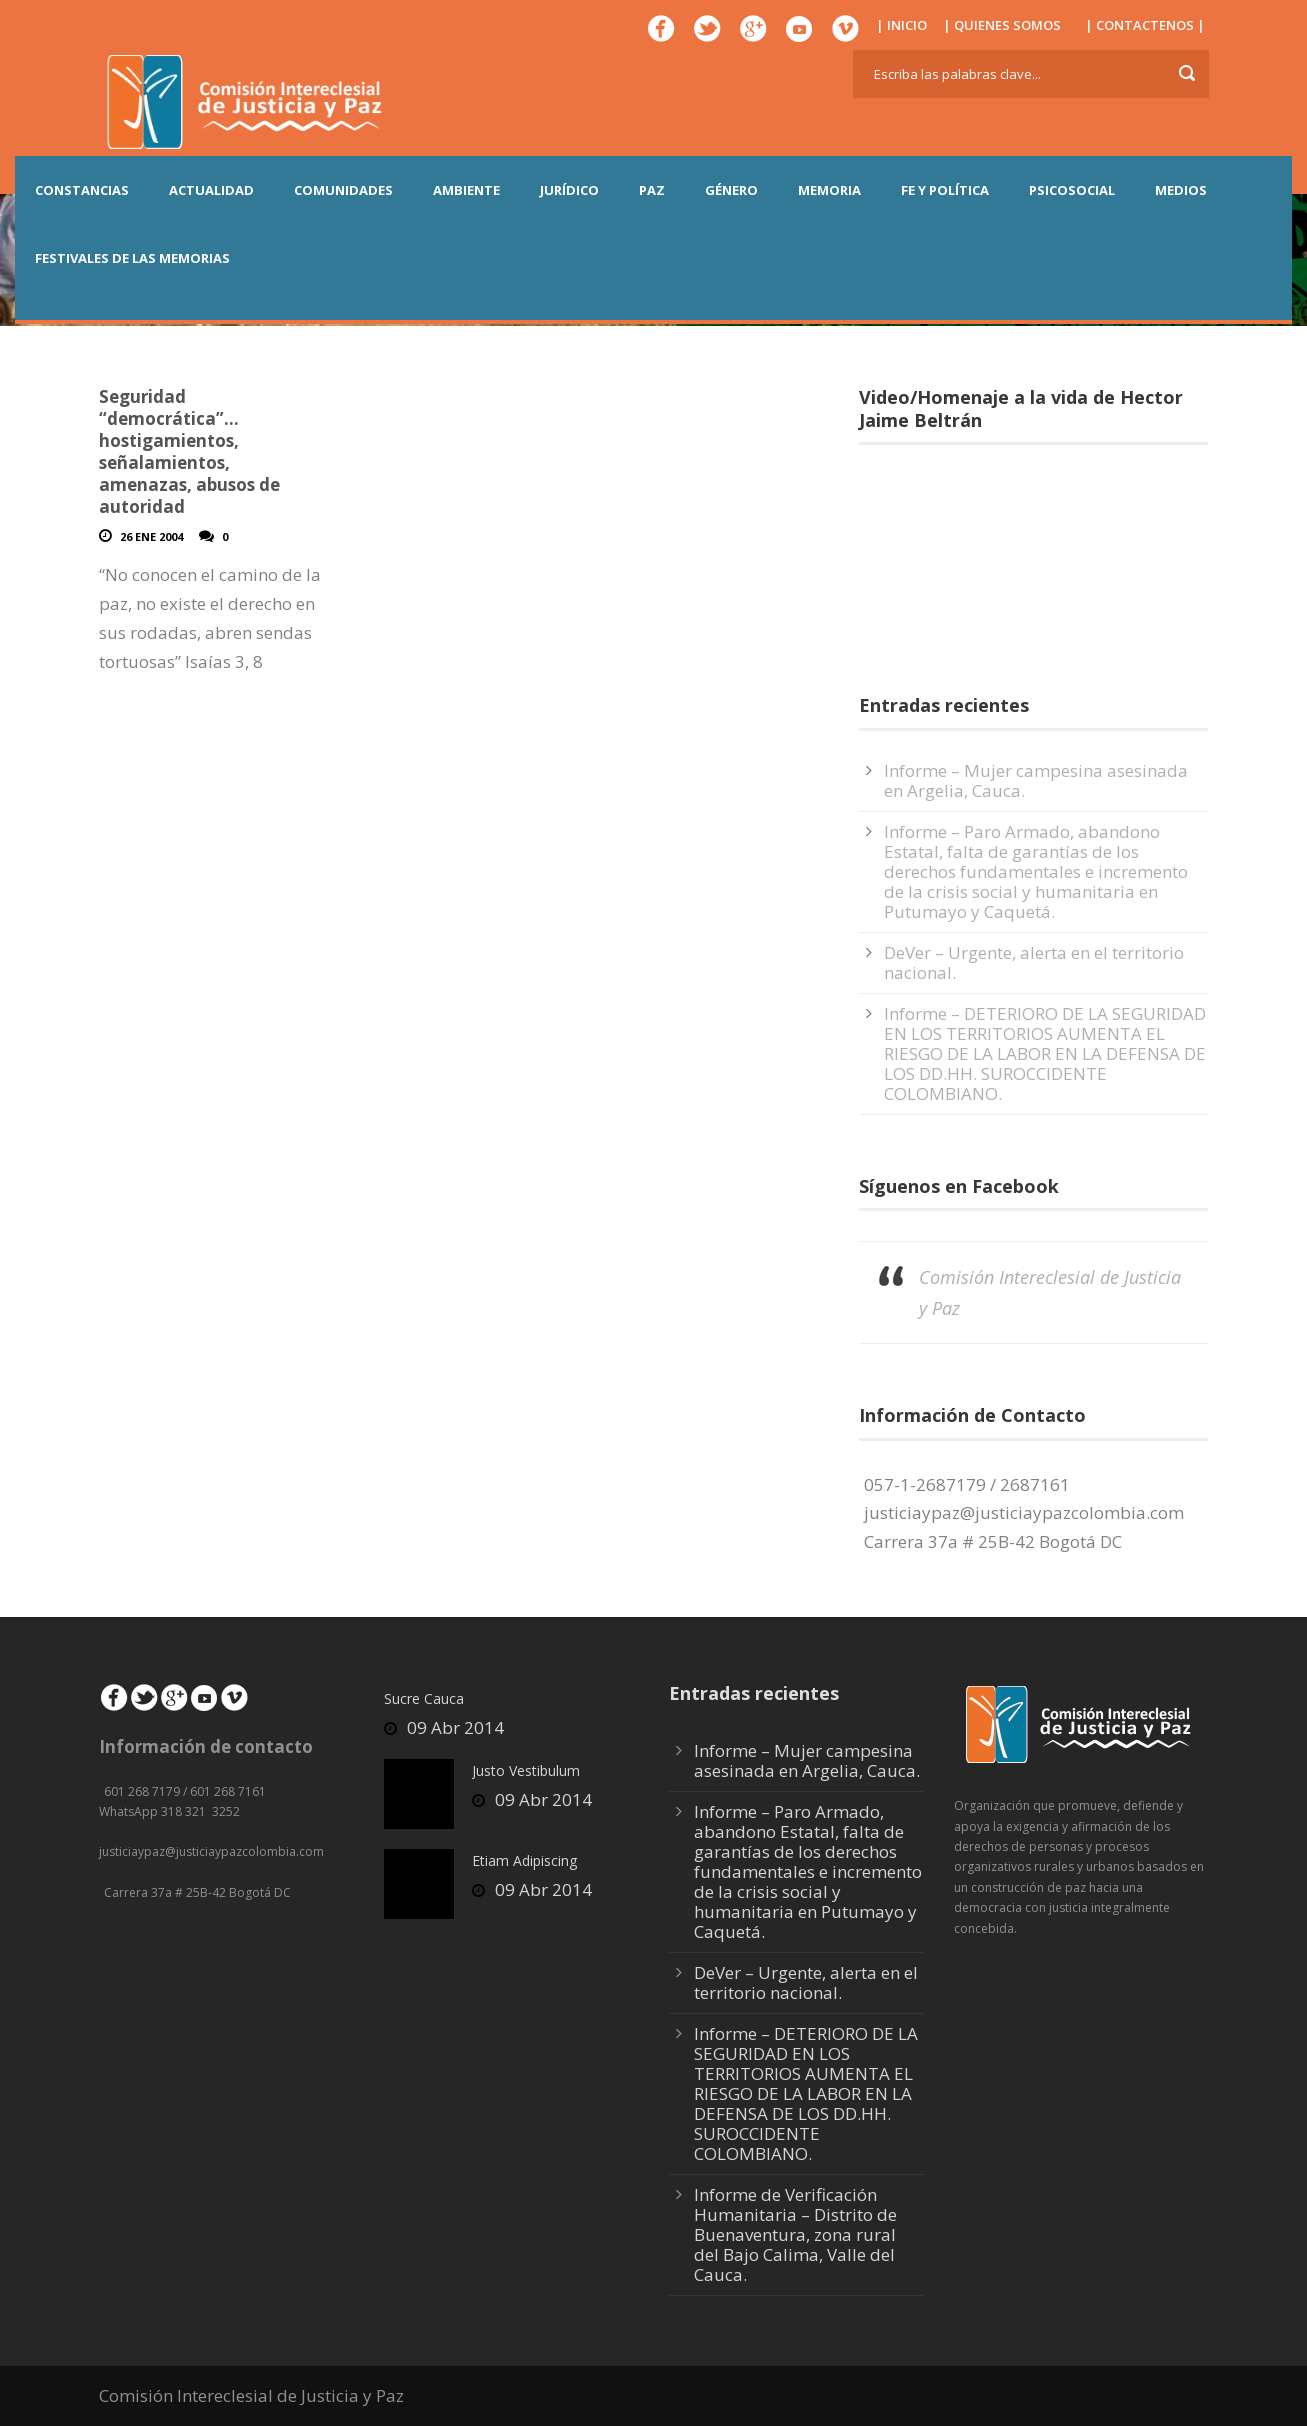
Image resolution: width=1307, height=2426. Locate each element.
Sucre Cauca (424, 1698)
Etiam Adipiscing (524, 1860)
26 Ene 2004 (151, 536)
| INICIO (901, 25)
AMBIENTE (466, 190)
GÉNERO (731, 190)
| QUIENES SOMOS (1002, 25)
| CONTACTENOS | (1145, 25)
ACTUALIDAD (211, 190)
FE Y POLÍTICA (945, 190)
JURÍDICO (569, 190)
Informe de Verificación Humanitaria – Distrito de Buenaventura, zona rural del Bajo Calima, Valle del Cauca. (795, 2234)
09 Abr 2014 (455, 1727)
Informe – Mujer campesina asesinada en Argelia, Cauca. (1036, 780)
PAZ (652, 190)
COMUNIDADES (343, 190)
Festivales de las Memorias (132, 258)
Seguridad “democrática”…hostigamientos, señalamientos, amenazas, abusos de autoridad (189, 451)
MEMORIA (829, 190)
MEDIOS (1181, 190)
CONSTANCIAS (82, 190)
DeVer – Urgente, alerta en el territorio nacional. (1034, 962)
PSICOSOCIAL (1072, 190)
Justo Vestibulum (526, 1770)
